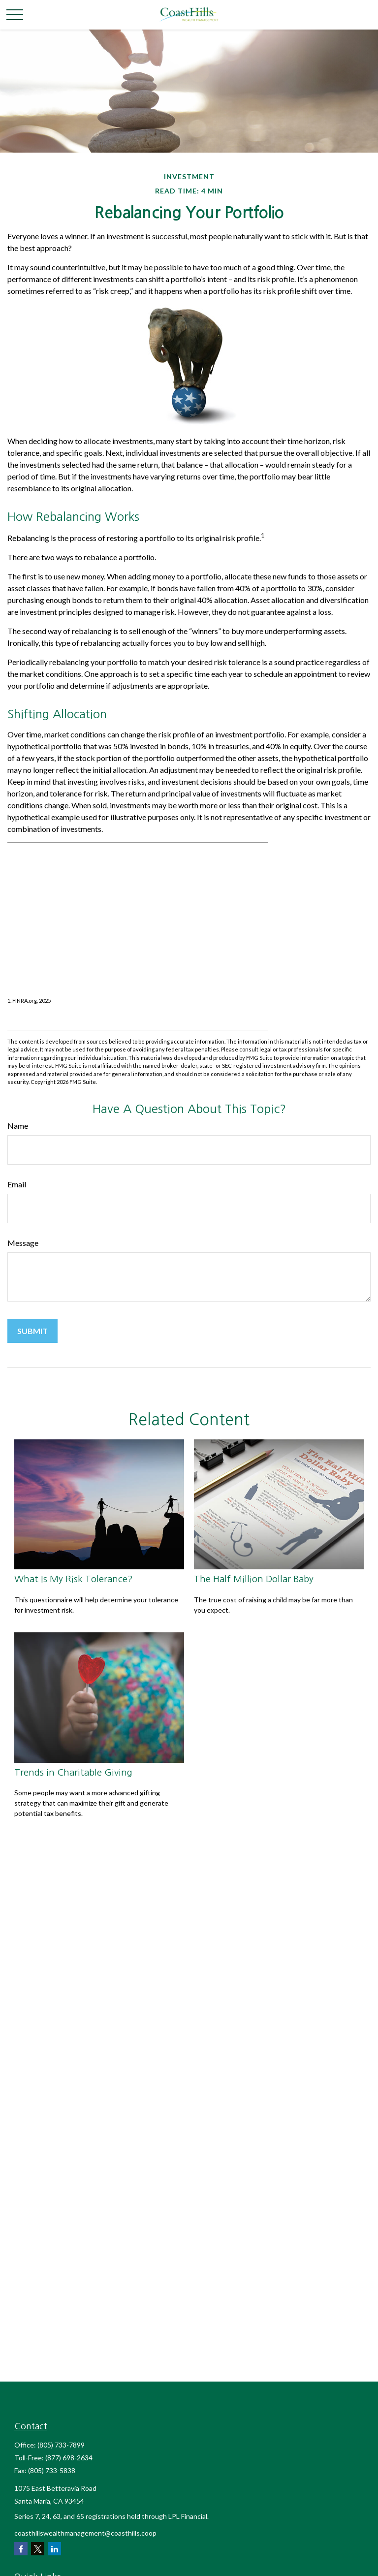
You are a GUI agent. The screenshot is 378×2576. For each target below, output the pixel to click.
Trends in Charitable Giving (73, 1772)
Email (16, 1184)
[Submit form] (32, 1331)
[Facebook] (21, 2548)
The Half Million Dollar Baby (254, 1579)
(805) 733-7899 (61, 2445)
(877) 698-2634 (69, 2457)
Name (17, 1125)
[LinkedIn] (54, 2548)
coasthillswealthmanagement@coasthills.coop (85, 2533)
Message (22, 1242)
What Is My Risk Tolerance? (73, 1579)
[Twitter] (37, 2548)
